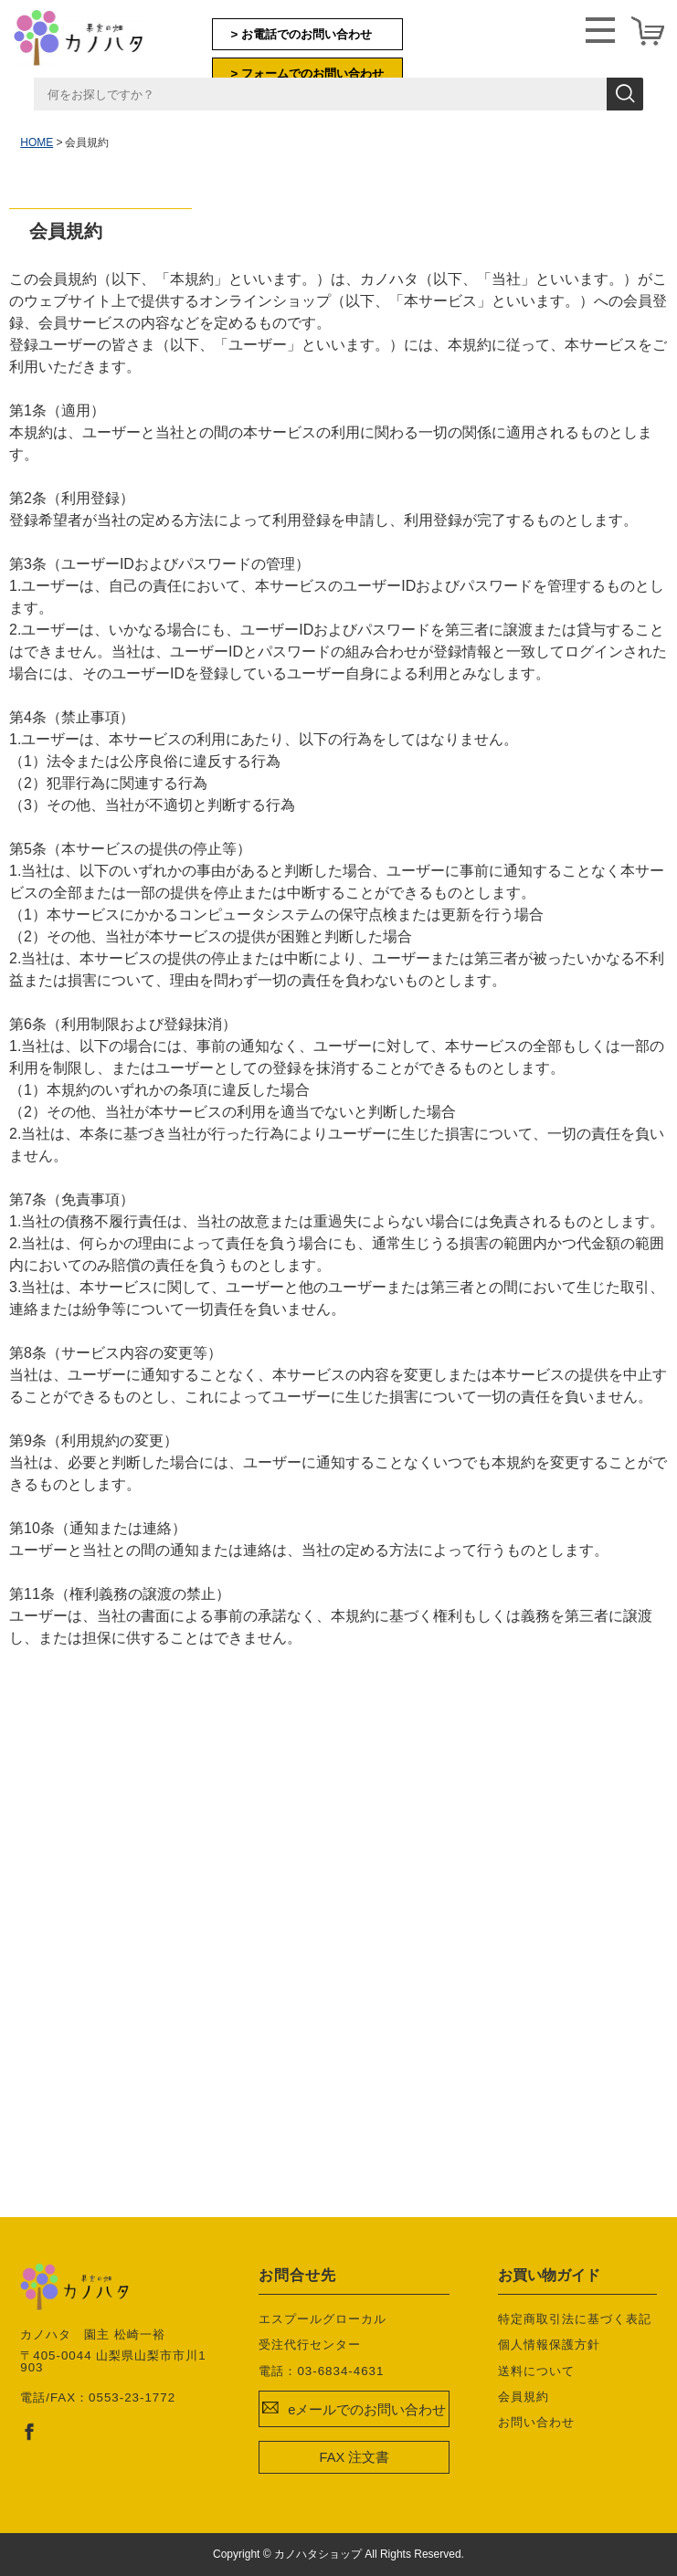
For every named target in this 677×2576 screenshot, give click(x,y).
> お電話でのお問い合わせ (302, 34)
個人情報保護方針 (549, 2344)
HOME (36, 142)
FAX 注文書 (355, 2457)
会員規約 (523, 2396)
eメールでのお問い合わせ (367, 2410)
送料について (536, 2371)
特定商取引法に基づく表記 (574, 2319)
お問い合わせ (536, 2422)
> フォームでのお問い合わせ (308, 73)
